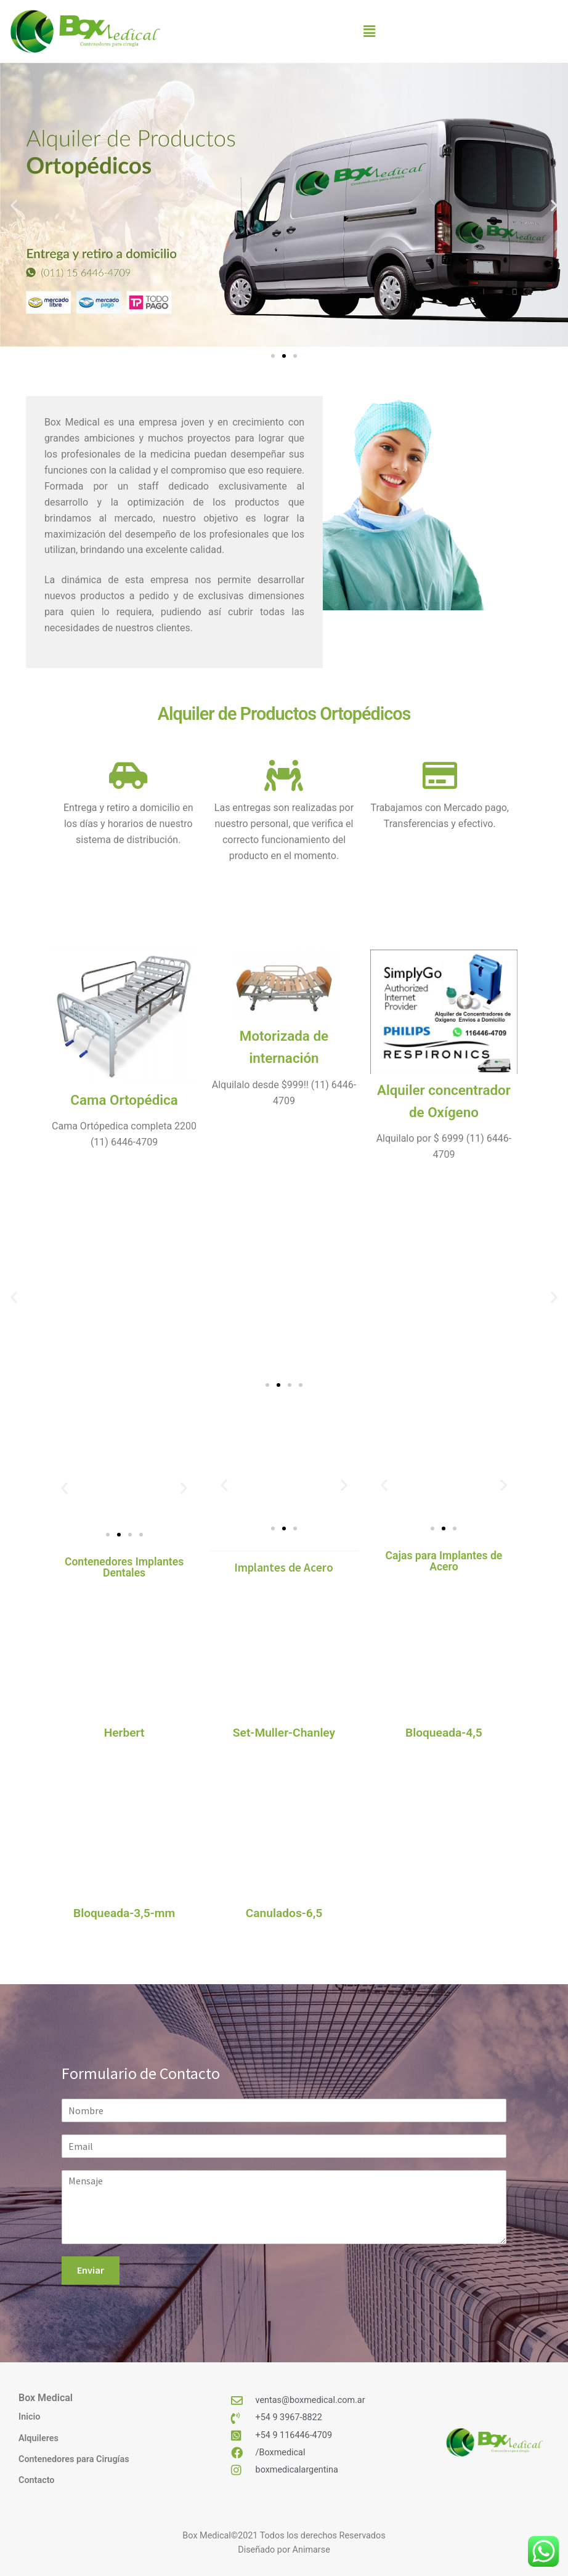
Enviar (90, 2270)
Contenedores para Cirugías (73, 2459)
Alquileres (38, 2438)
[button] (369, 31)
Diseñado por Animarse (284, 2550)
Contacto (36, 2480)
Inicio (29, 2417)
